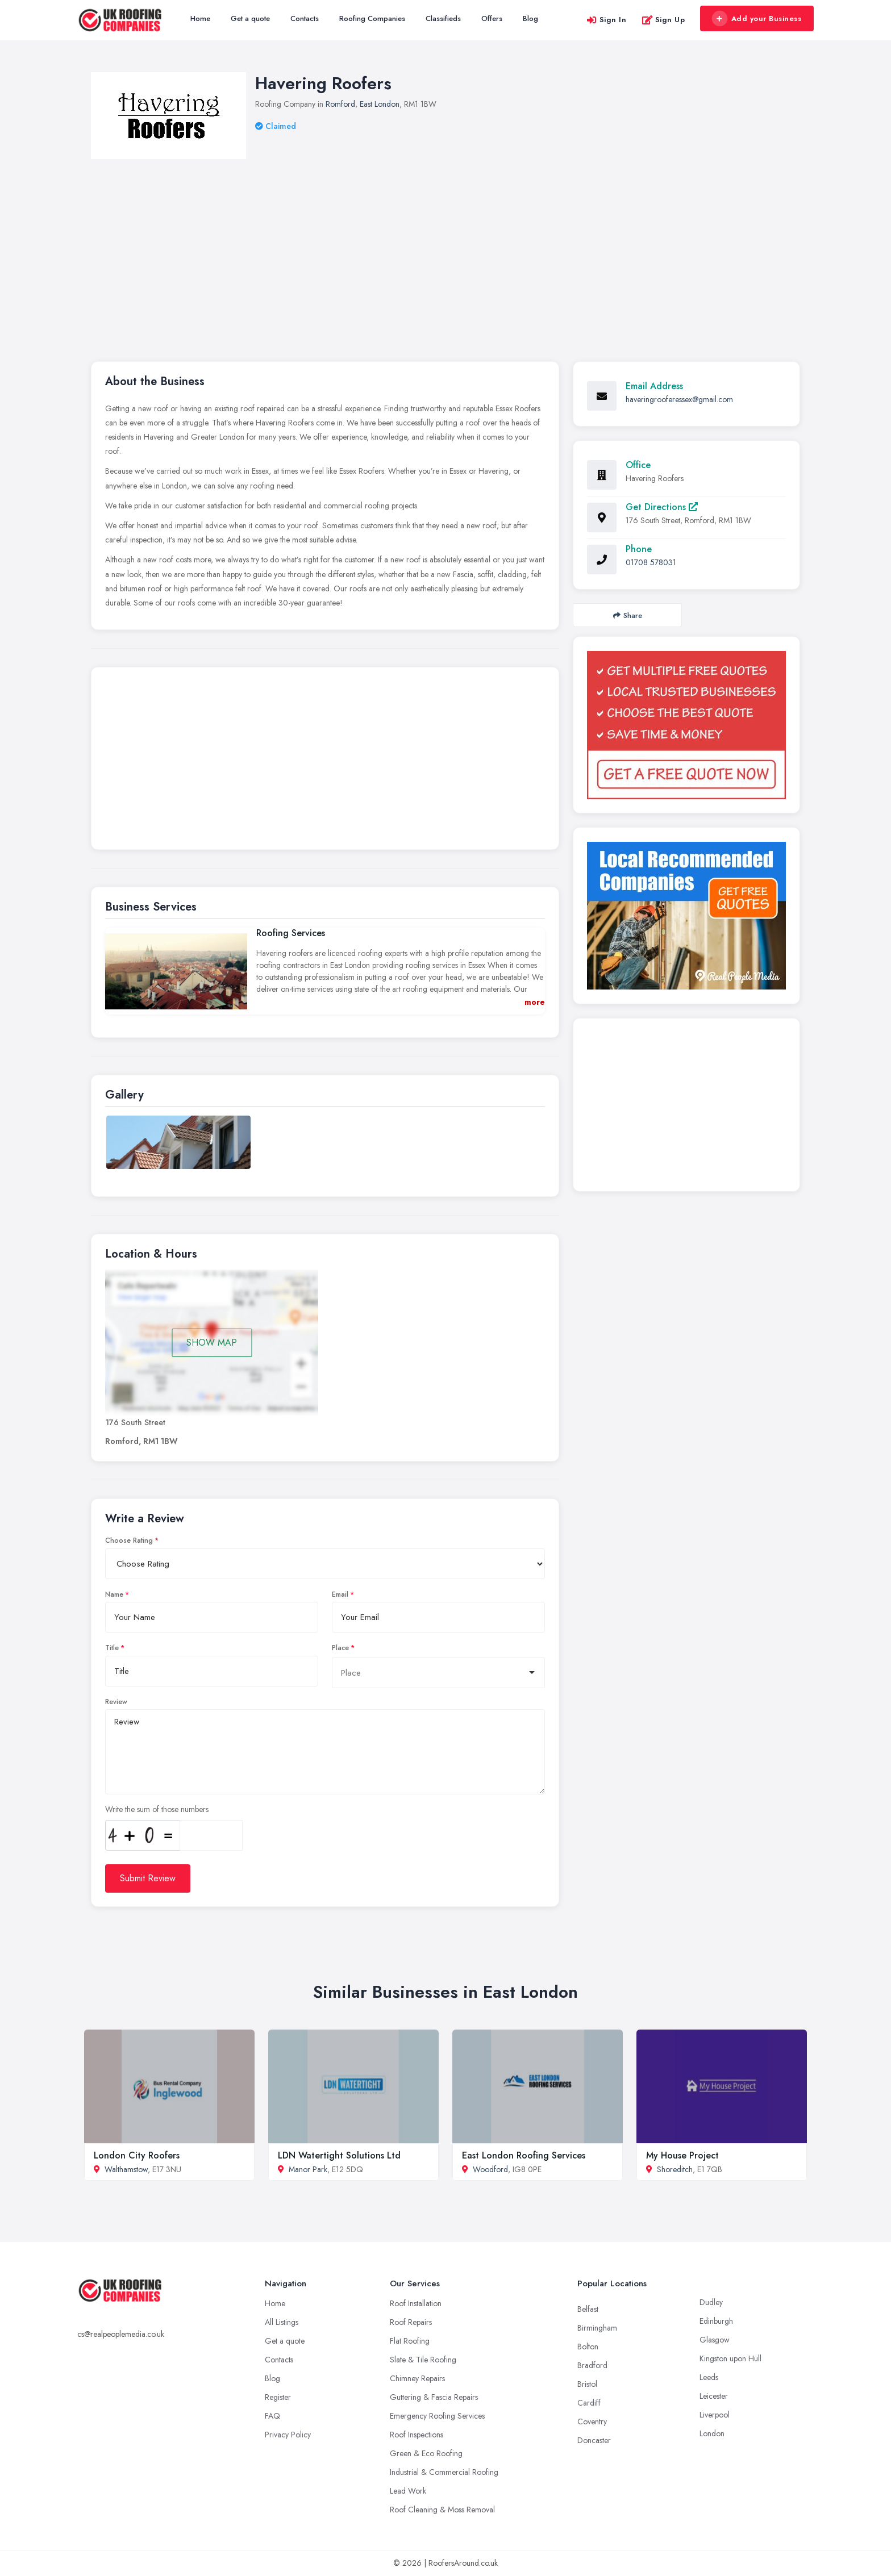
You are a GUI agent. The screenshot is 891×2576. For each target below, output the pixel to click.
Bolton (587, 2346)
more (534, 1002)
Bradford (592, 2365)
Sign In (606, 19)
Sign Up (663, 19)
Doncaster (594, 2440)
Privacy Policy (288, 2434)
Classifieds (443, 18)
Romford (340, 104)
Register (278, 2397)
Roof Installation (416, 2303)
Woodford (490, 2169)
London (712, 2433)
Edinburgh (716, 2321)
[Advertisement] (445, 244)
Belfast (587, 2309)
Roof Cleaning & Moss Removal (442, 2509)
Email (340, 1594)
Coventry (592, 2421)
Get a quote (250, 18)
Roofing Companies (372, 18)
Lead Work (408, 2490)
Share (627, 615)
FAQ (272, 2415)
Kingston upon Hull (730, 2358)
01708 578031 (651, 562)
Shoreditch (675, 2169)
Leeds (709, 2377)
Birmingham (597, 2327)
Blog (530, 18)
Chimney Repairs (417, 2378)
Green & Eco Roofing (426, 2453)
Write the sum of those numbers (157, 1809)
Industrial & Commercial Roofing (444, 2472)
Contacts (304, 18)
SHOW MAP (211, 1342)
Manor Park (308, 2169)
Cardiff (589, 2402)
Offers (491, 18)
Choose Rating (129, 1540)
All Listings (281, 2322)
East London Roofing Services (523, 2155)
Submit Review (148, 1878)
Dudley (711, 2302)
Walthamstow (126, 2169)
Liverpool (715, 2414)
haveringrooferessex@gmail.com (679, 399)
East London (379, 104)
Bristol (587, 2384)
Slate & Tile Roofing (423, 2359)
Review (116, 1702)
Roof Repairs (411, 2322)
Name (114, 1594)
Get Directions (662, 506)
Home (200, 18)
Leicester (714, 2396)
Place (340, 1648)
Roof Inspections (416, 2434)
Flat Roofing (410, 2341)
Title (112, 1648)
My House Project (682, 2155)
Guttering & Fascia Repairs (434, 2397)
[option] (178, 1142)
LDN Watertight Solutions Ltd (339, 2155)
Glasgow (715, 2339)
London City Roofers (137, 2155)
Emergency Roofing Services (437, 2415)
